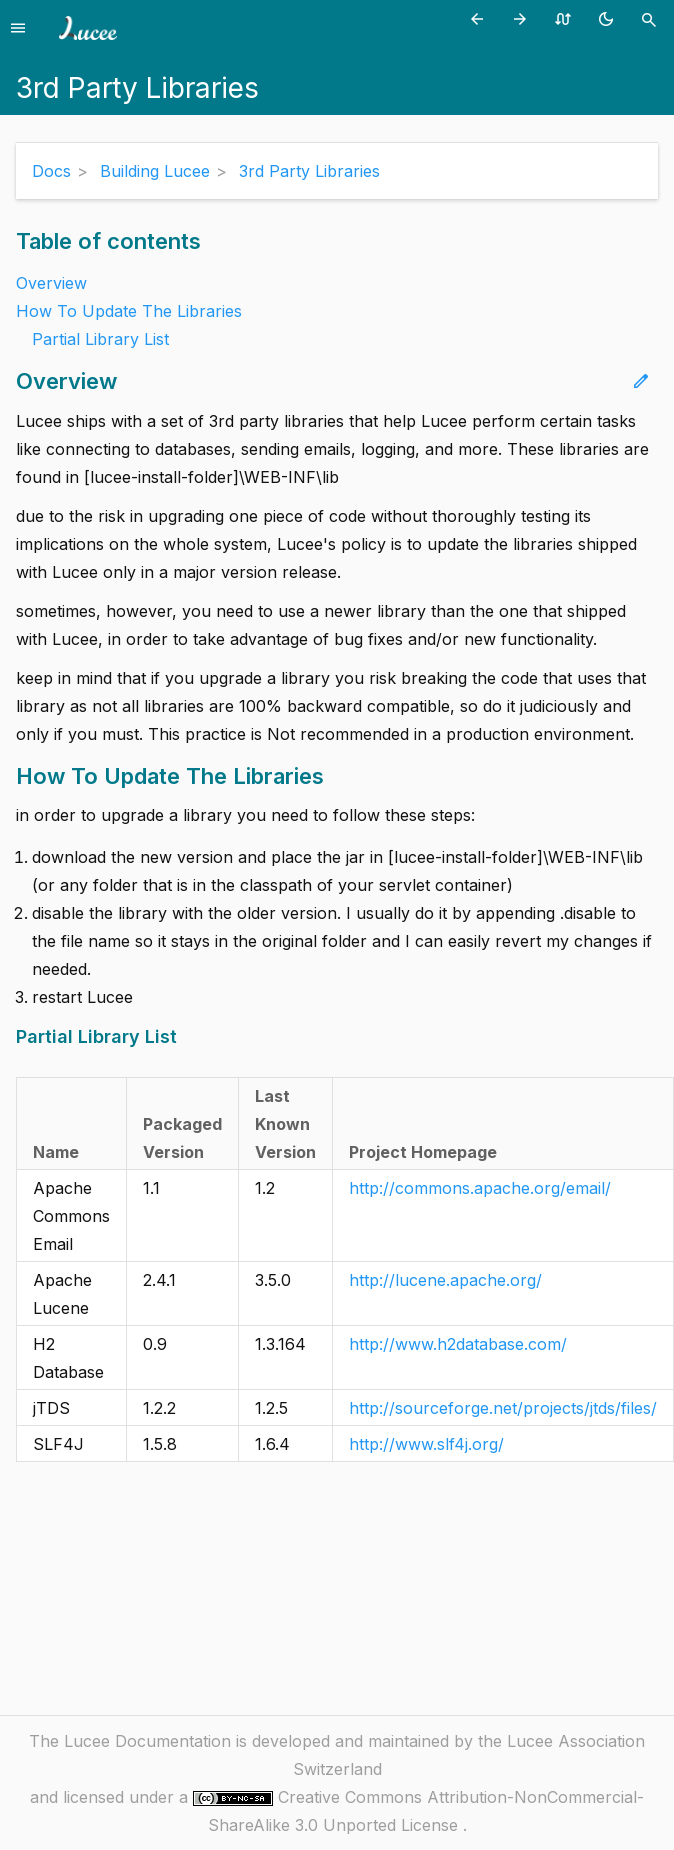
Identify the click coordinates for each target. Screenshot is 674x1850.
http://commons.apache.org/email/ (480, 1188)
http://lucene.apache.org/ (445, 1280)
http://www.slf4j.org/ (426, 1444)
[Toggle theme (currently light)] (609, 18)
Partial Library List (100, 339)
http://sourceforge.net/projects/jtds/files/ (503, 1408)
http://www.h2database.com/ (458, 1344)
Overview (51, 283)
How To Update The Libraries (129, 311)
